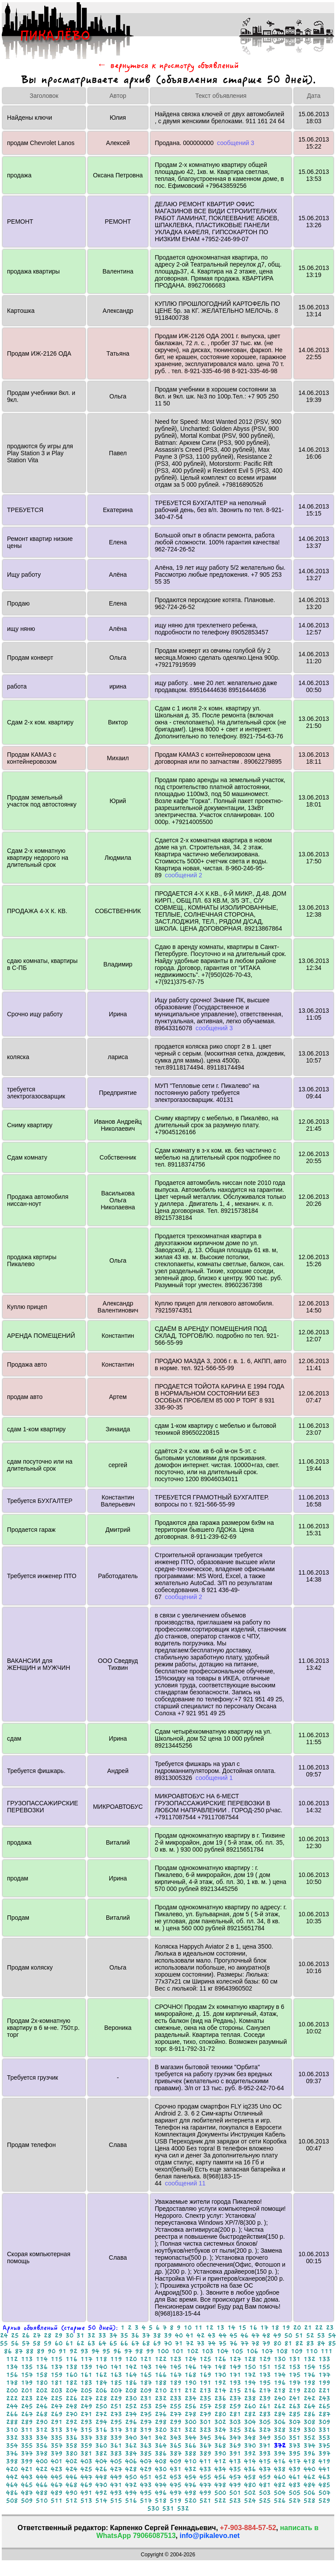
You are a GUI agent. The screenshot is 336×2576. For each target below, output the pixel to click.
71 (179, 2343)
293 (86, 2422)
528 (309, 2501)
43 (212, 2335)
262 (280, 2406)
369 (235, 2445)
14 (231, 2328)
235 (205, 2398)
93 (84, 2351)
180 (42, 2383)
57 (26, 2343)
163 (116, 2375)
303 (235, 2422)
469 (86, 2485)
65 (113, 2343)
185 (116, 2383)
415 (265, 2461)
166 (161, 2375)
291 (57, 2422)
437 (265, 2469)
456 (220, 2477)
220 (309, 2390)
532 (183, 2508)
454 (190, 2477)
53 (321, 2335)
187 (146, 2383)
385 (146, 2453)
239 (265, 2398)
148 (220, 2367)
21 (308, 2328)
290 (42, 2422)
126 (220, 2359)
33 (102, 2335)
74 (212, 2343)
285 (295, 2414)
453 (176, 2477)
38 (157, 2335)
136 (42, 2367)
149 (235, 2367)
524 (250, 2501)
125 (205, 2359)
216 (250, 2390)
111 (326, 2351)
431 (176, 2469)
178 (12, 2383)
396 (309, 2453)
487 (27, 2493)
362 (131, 2445)
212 (190, 2390)
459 (265, 2477)
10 (188, 2328)
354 (12, 2445)
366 (190, 2445)
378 (42, 2453)
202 (42, 2390)
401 (57, 2461)
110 (312, 2351)
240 (280, 2398)
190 (190, 2383)
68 (146, 2343)
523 (235, 2501)
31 (80, 2335)
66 (124, 2343)
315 (86, 2430)
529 (324, 2501)
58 (37, 2343)
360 (101, 2445)
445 (57, 2477)
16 (253, 2328)
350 (280, 2438)
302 (220, 2422)
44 (223, 2335)
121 (146, 2359)
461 (295, 2477)
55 (4, 2343)
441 (324, 2469)
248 (71, 2406)
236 (220, 2398)
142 (131, 2367)
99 (150, 2351)
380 (71, 2453)
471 (116, 2485)
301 (205, 2422)
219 (295, 2390)
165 (146, 2375)
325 (235, 2430)
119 (116, 2359)
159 (57, 2375)
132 (309, 2359)
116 (71, 2359)
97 (128, 2351)
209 (146, 2390)
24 (4, 2335)
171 (235, 2375)
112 (12, 2359)
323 (205, 2430)
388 (190, 2453)
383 (116, 2453)
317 (116, 2430)
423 (57, 2469)
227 (86, 2398)
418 (309, 2461)
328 (280, 2430)
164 (131, 2375)
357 (57, 2445)
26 (26, 2335)
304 (250, 2422)
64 (102, 2343)
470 (101, 2485)
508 (12, 2501)
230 (131, 2398)
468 (71, 2485)
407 (146, 2461)
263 (295, 2406)
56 (15, 2343)
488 (42, 2493)
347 (235, 2438)
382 (101, 2453)
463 (324, 2477)
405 (116, 2461)
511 (57, 2501)
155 (324, 2367)
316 (101, 2430)
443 (27, 2477)
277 (176, 2414)
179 (27, 2383)
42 (201, 2335)
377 (27, 2453)
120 (131, 2359)
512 (71, 2501)
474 (161, 2485)
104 (222, 2351)
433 (205, 2469)
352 (309, 2438)
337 (86, 2438)
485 (324, 2485)
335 (57, 2438)
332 (12, 2438)
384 (131, 2453)
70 (168, 2343)
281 (235, 2414)
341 (146, 2438)
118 (101, 2359)
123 (176, 2359)
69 (157, 2343)
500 (220, 2493)
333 (27, 2438)
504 (280, 2493)
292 (71, 2422)
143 (146, 2367)
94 (95, 2351)
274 (131, 2414)
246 (42, 2406)
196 (280, 2383)
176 (309, 2375)
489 (57, 2493)
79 (266, 2343)
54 (332, 2335)
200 (12, 2390)
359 (86, 2445)
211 (176, 2390)
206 (101, 2390)
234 (190, 2398)
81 (288, 2343)
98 (139, 2351)
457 (235, 2477)
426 (101, 2469)
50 (288, 2335)
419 (324, 2461)
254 (161, 2406)
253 (146, 2406)
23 (330, 2328)
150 (250, 2367)
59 (48, 2343)
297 (146, 2422)
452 (161, 2477)
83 (310, 2343)
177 (324, 2375)
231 (146, 2398)
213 (205, 2390)
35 (124, 2335)
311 (27, 2430)
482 (280, 2485)
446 (71, 2477)
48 (266, 2335)
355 (27, 2445)
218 (280, 2390)
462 (309, 2477)
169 (205, 2375)
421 (27, 2469)
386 (161, 2453)
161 (86, 2375)
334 (42, 2438)
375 (324, 2445)
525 (265, 2501)
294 (101, 2422)
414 (250, 2461)
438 (280, 2469)
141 (116, 2367)
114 (42, 2359)
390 (220, 2453)
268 (42, 2414)
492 (101, 2493)
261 (265, 2406)
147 (205, 2367)
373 (295, 2445)
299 (176, 2422)
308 (309, 2422)
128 (250, 2359)
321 (176, 2430)
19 (286, 2328)
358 (71, 2445)
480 (250, 2485)
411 (205, 2461)
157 (27, 2375)
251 (116, 2406)
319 (146, 2430)
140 (101, 2367)
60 (59, 2343)
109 (297, 2351)
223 (27, 2398)
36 (135, 2335)
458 (250, 2477)
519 (176, 2501)
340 (131, 2438)
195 (265, 2383)
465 (27, 2485)
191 (205, 2383)
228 (101, 2398)
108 (282, 2351)
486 (12, 2493)
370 (250, 2445)
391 (235, 2453)
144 (161, 2367)
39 (168, 2335)
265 (324, 2406)
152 (280, 2367)
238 (250, 2398)
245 (27, 2406)
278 (190, 2414)
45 (234, 2335)
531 (168, 2508)
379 (57, 2453)
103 (208, 2351)
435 (235, 2469)
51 (299, 2335)
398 (12, 2461)
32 (91, 2335)
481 (265, 2485)
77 (244, 2343)
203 (57, 2390)
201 (27, 2390)
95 (106, 2351)
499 (205, 2493)
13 (220, 2328)
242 (309, 2398)
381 (86, 2453)
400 (42, 2461)
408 (161, 2461)
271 (86, 2414)
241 (295, 2398)
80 (277, 2343)
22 (319, 2328)
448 (101, 2477)
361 (116, 2445)
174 (280, 2375)
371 (265, 2445)
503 (265, 2493)
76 (234, 2343)
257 (205, 2406)
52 (310, 2335)
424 (71, 2469)
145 (176, 2367)
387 (176, 2453)
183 (86, 2383)
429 (146, 2469)
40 (179, 2335)
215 (235, 2390)
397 (324, 2453)
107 (267, 2351)
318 (131, 2430)
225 (57, 2398)
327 (265, 2430)
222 (12, 2398)
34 (113, 2335)
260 (250, 2406)
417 (295, 2461)
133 (324, 2359)
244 (12, 2406)
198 (309, 2383)
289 (27, 2422)
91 (62, 2351)
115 (57, 2359)
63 (91, 2343)
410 (190, 2461)
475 (176, 2485)
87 (19, 2351)
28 (48, 2335)
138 (71, 2367)
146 (190, 2367)
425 (86, 2469)
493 (116, 2493)
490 (71, 2493)
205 (86, 2390)
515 (116, 2501)
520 (190, 2501)
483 (295, 2485)
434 (220, 2469)
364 (161, 2445)
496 (161, 2493)
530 (153, 2508)
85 (332, 2343)
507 (324, 2493)
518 (161, 2501)
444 (42, 2477)
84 (321, 2343)
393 (265, 2453)
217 (265, 2390)
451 (146, 2477)
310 (12, 2430)
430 (161, 2469)
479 (235, 2485)
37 (146, 2335)
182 (71, 2383)
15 (242, 2328)
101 (178, 2351)
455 (205, 2477)
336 (71, 2438)
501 (235, 2493)
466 (42, 2485)
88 (30, 2351)
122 (161, 2359)
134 (12, 2367)
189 (176, 2383)
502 (250, 2493)
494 (131, 2493)
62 (80, 2343)
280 (220, 2414)
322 (190, 2430)
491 (86, 2493)
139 (86, 2367)
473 (146, 2485)
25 (15, 2335)
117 (86, 2359)
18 (275, 2328)
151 (265, 2367)
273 (116, 2414)
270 (71, 2414)
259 (235, 2406)
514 (101, 2501)
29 (59, 2335)
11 (199, 2328)
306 (280, 2422)
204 (71, 2390)
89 (41, 2351)
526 (280, 2501)
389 (205, 2453)
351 (295, 2438)
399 (27, 2461)
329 (295, 2430)
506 (309, 2493)
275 (146, 2414)
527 (295, 2501)
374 (309, 2445)
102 (193, 2351)
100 (163, 2351)
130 (280, 2359)
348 (250, 2438)
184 (101, 2383)
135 (27, 2367)
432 (190, 2469)
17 (264, 2328)
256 (190, 2406)
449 (116, 2477)
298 (161, 2422)
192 (220, 2383)
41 (190, 2335)
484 (309, 2485)
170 (220, 2375)
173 (265, 2375)
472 (131, 2485)
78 (255, 2343)
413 (235, 2461)
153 (295, 2367)
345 (205, 2438)
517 (146, 2501)
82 (299, 2343)
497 (176, 2493)
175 (295, 2375)
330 (309, 2430)
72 (190, 2343)
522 (220, 2501)
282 (250, 2414)
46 (244, 2335)
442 (12, 2477)
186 (131, 2383)
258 (220, 2406)
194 (250, 2383)
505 (295, 2493)
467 (57, 2485)
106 (252, 2351)
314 (71, 2430)
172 (250, 2375)
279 (205, 2414)
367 (205, 2445)
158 (42, 2375)
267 (27, 2414)
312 (42, 2430)
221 (324, 2390)
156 (12, 2375)
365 (176, 2445)
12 (210, 2328)
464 (12, 2485)
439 (295, 2469)
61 (70, 2343)
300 (190, 2422)
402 (71, 2461)
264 (309, 2406)
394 (280, 2453)
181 (57, 2383)
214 (220, 2390)
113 (27, 2359)
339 (116, 2438)
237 (235, 2398)
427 (116, 2469)
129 (265, 2359)
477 (205, 2485)
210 (161, 2390)
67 (135, 2343)
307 (295, 2422)
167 (176, 2375)
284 (280, 2414)
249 (86, 2406)
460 (280, 2477)
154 (309, 2367)
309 (324, 2422)
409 (176, 2461)
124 (190, 2359)
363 (146, 2445)
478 (220, 2485)
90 (52, 2351)
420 (12, 2469)
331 (324, 2430)
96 (117, 2351)
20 (297, 2328)
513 (86, 2501)
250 (101, 2406)
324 (220, 2430)
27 (37, 2335)
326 (250, 2430)
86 (8, 2351)
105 (237, 2351)
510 (42, 2501)
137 (57, 2367)
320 (161, 2430)
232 (161, 2398)
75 (223, 2343)
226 (71, 2398)
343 (176, 2438)
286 (309, 2414)
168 (190, 2375)
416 (280, 2461)
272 (101, 2414)
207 (116, 2390)
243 (324, 2398)
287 (324, 2414)
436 (250, 2469)
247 (57, 2406)
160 (71, 2375)
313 (57, 2430)
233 (176, 2398)
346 (220, 2438)
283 (265, 2414)
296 (131, 2422)
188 (161, 2383)
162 (101, 2375)
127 (235, 2359)
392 (250, 2453)
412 (220, 2461)
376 (12, 2453)
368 (220, 2445)
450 (131, 2477)
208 (131, 2390)
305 (265, 2422)
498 (190, 2493)
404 (101, 2461)
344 (190, 2438)
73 (201, 2343)
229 (116, 2398)
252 (131, 2406)
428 (131, 2469)
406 (131, 2461)
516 (131, 2501)
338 (101, 2438)
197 (295, 2383)
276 (161, 2414)
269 (57, 2414)
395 (295, 2453)
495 (146, 2493)
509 (27, 2501)
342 (161, 2438)
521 (205, 2501)
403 (86, 2461)
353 (324, 2438)
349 (265, 2438)
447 (86, 2477)
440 (309, 2469)
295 (116, 2422)
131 (295, 2359)
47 (255, 2335)
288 (12, 2422)
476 (190, 2485)
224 (42, 2398)
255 (176, 2406)
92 (73, 2351)
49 (277, 2335)
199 (324, 2383)
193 (235, 2383)
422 (42, 2469)
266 (12, 2414)
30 (70, 2335)
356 (42, 2445)
